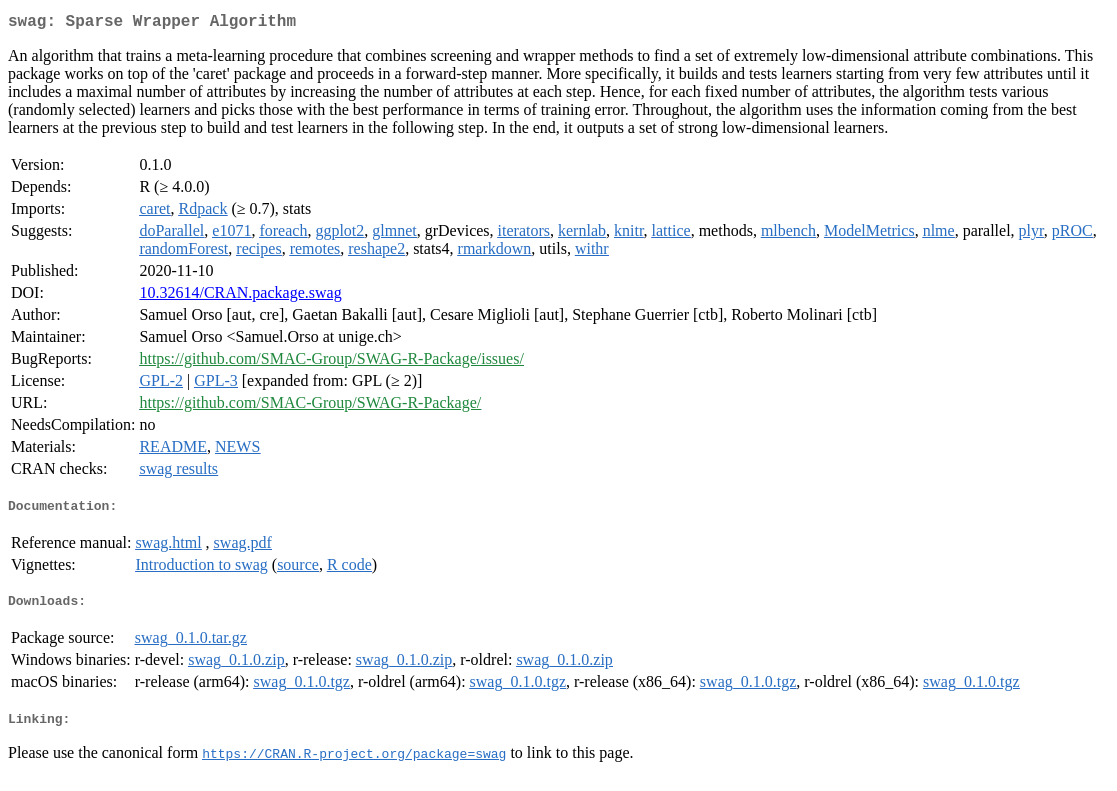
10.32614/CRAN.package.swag (240, 296)
